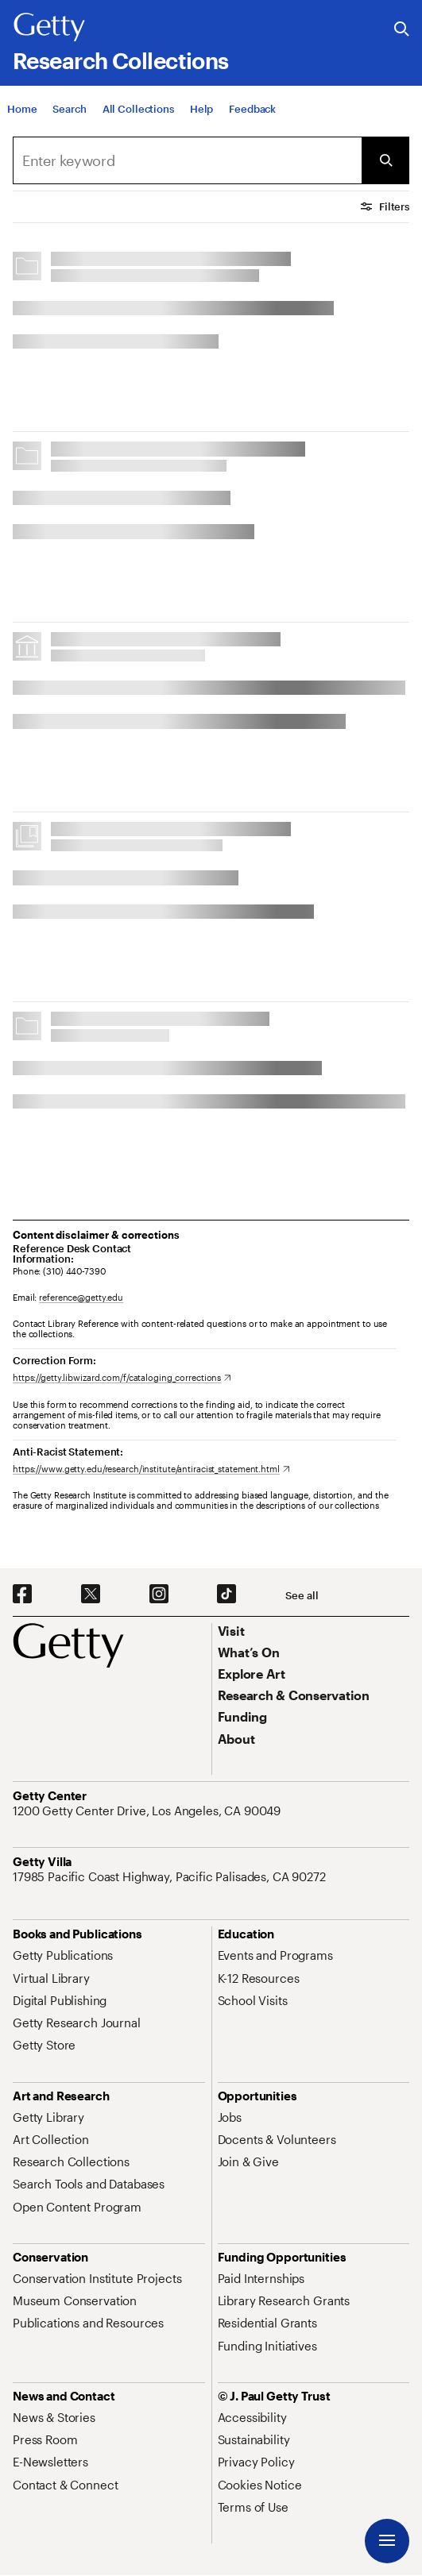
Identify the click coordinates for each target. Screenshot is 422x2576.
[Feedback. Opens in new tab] (252, 108)
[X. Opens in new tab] (90, 1594)
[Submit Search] (385, 160)
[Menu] (387, 2541)
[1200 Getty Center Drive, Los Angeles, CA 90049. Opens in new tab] (148, 1810)
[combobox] (187, 160)
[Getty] (49, 28)
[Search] (69, 108)
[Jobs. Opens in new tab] (230, 2117)
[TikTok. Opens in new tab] (226, 1594)
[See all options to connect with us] (301, 1596)
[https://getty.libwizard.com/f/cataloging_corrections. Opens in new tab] (122, 1377)
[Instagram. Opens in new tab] (158, 1594)
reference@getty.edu (81, 1297)
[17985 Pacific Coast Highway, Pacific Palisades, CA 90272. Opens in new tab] (171, 1876)
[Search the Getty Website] (401, 29)
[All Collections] (138, 108)
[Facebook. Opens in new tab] (22, 1594)
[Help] (201, 108)
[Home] (22, 108)
